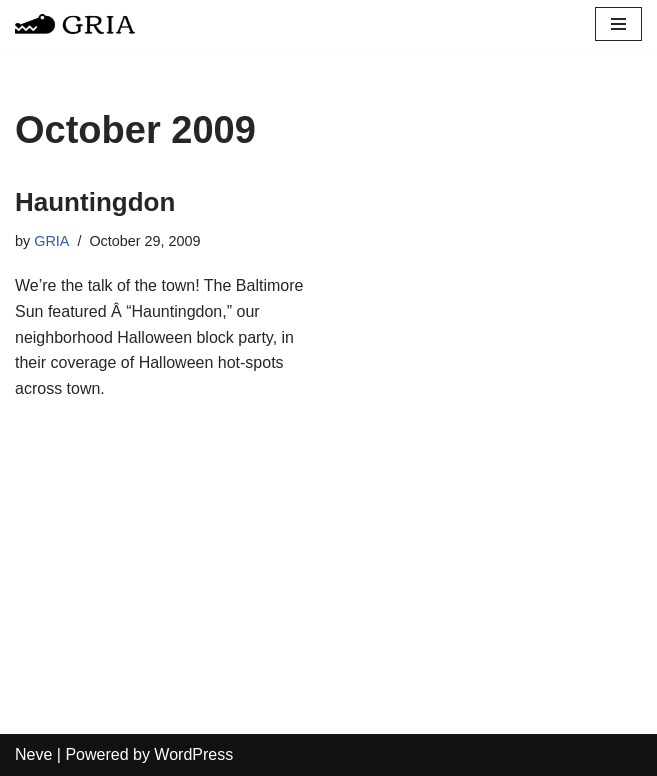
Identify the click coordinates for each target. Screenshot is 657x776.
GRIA (51, 241)
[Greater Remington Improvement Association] (75, 24)
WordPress (193, 754)
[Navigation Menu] (618, 24)
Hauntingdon (95, 202)
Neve (33, 754)
